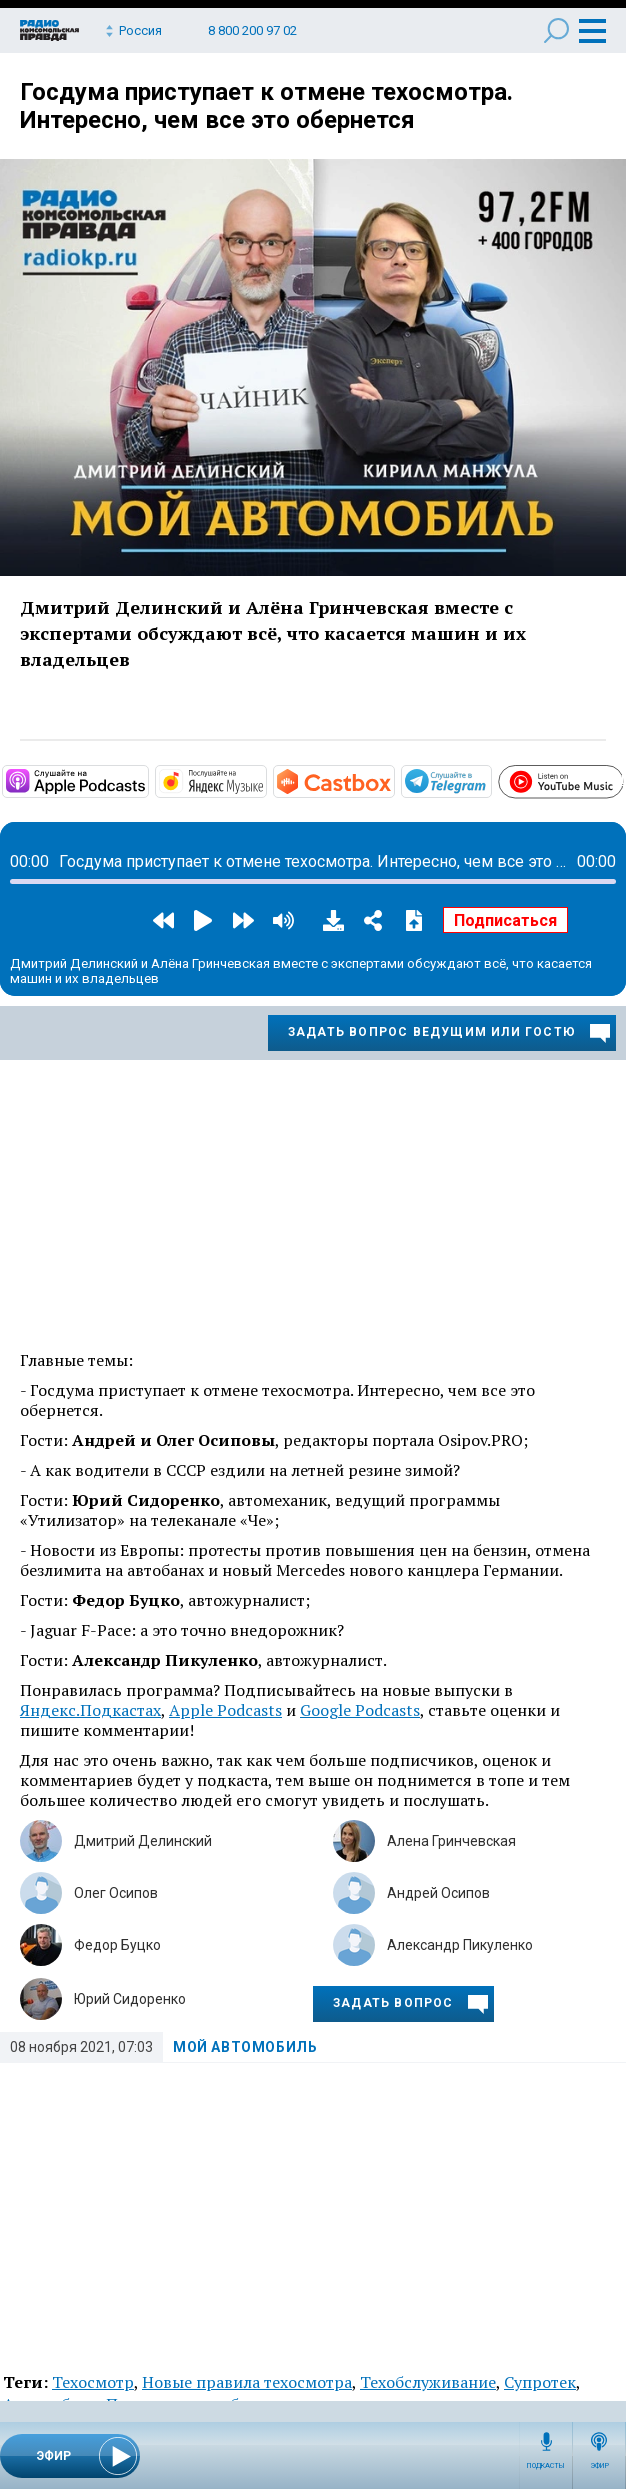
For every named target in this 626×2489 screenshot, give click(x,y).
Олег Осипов (116, 1893)
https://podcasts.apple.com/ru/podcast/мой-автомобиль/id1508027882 (147, 780)
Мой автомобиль (245, 2047)
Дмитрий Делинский (143, 1841)
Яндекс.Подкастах (90, 1710)
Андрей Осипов (438, 1893)
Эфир (599, 2466)
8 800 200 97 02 (252, 30)
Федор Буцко (117, 1945)
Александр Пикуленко (460, 1945)
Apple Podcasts (225, 1710)
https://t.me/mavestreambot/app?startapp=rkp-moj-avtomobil (490, 780)
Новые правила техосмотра (247, 2382)
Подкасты (546, 2466)
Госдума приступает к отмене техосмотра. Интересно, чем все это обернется (266, 106)
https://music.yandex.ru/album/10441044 (265, 780)
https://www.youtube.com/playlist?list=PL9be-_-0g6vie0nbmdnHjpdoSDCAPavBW (622, 778)
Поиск (556, 30)
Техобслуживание (428, 2382)
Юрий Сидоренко (130, 1999)
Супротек (540, 2382)
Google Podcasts (360, 1710)
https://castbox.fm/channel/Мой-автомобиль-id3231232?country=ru (393, 780)
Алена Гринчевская (451, 1841)
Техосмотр (93, 2382)
